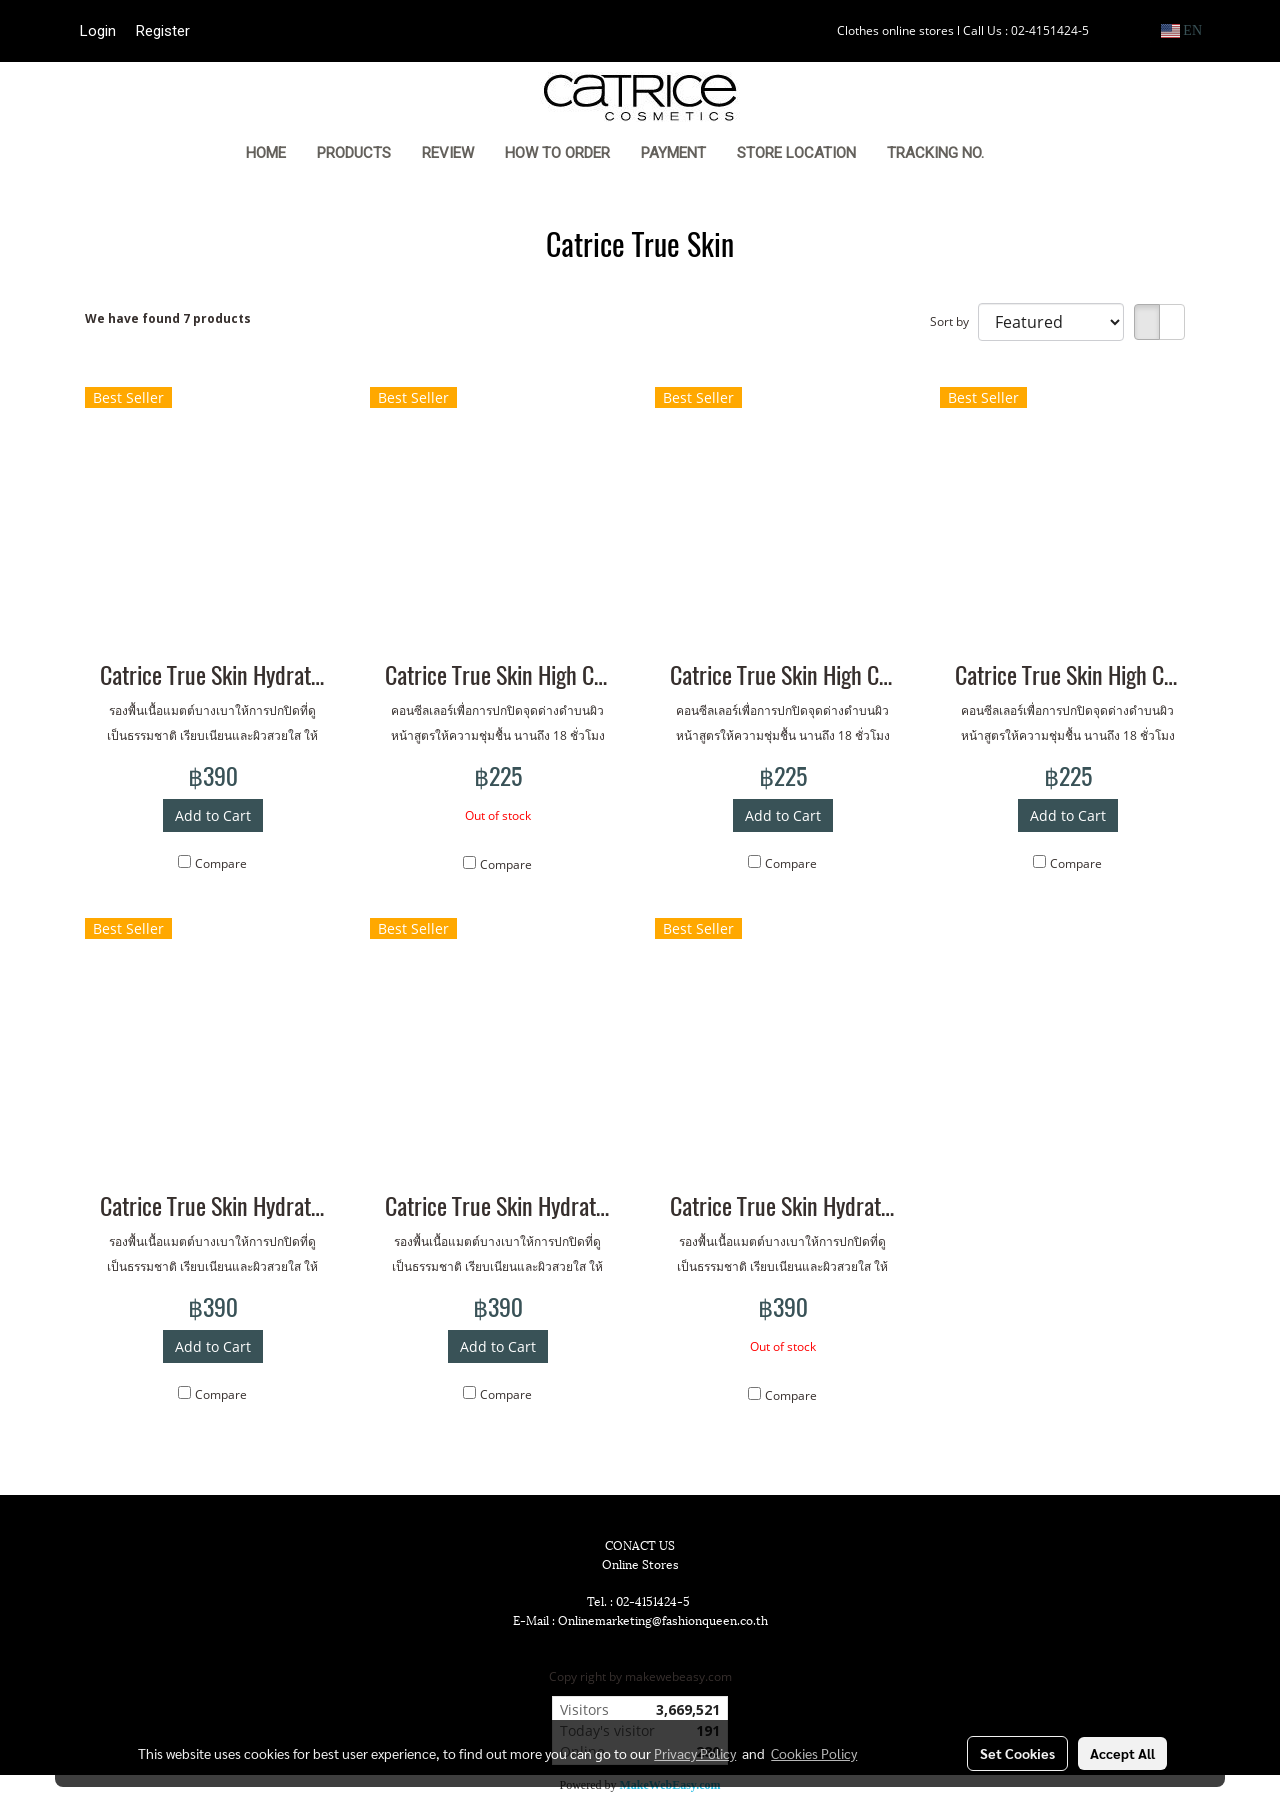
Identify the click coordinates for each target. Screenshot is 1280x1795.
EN (1181, 30)
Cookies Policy (814, 1753)
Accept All (1122, 1753)
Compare (221, 863)
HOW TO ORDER (557, 153)
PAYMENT (673, 153)
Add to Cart (213, 815)
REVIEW (448, 153)
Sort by (954, 321)
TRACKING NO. (935, 153)
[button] (1030, 155)
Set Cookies (1017, 1753)
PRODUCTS (354, 153)
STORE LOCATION (796, 153)
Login (98, 31)
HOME (266, 153)
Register (163, 31)
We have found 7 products (168, 318)
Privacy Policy (695, 1753)
